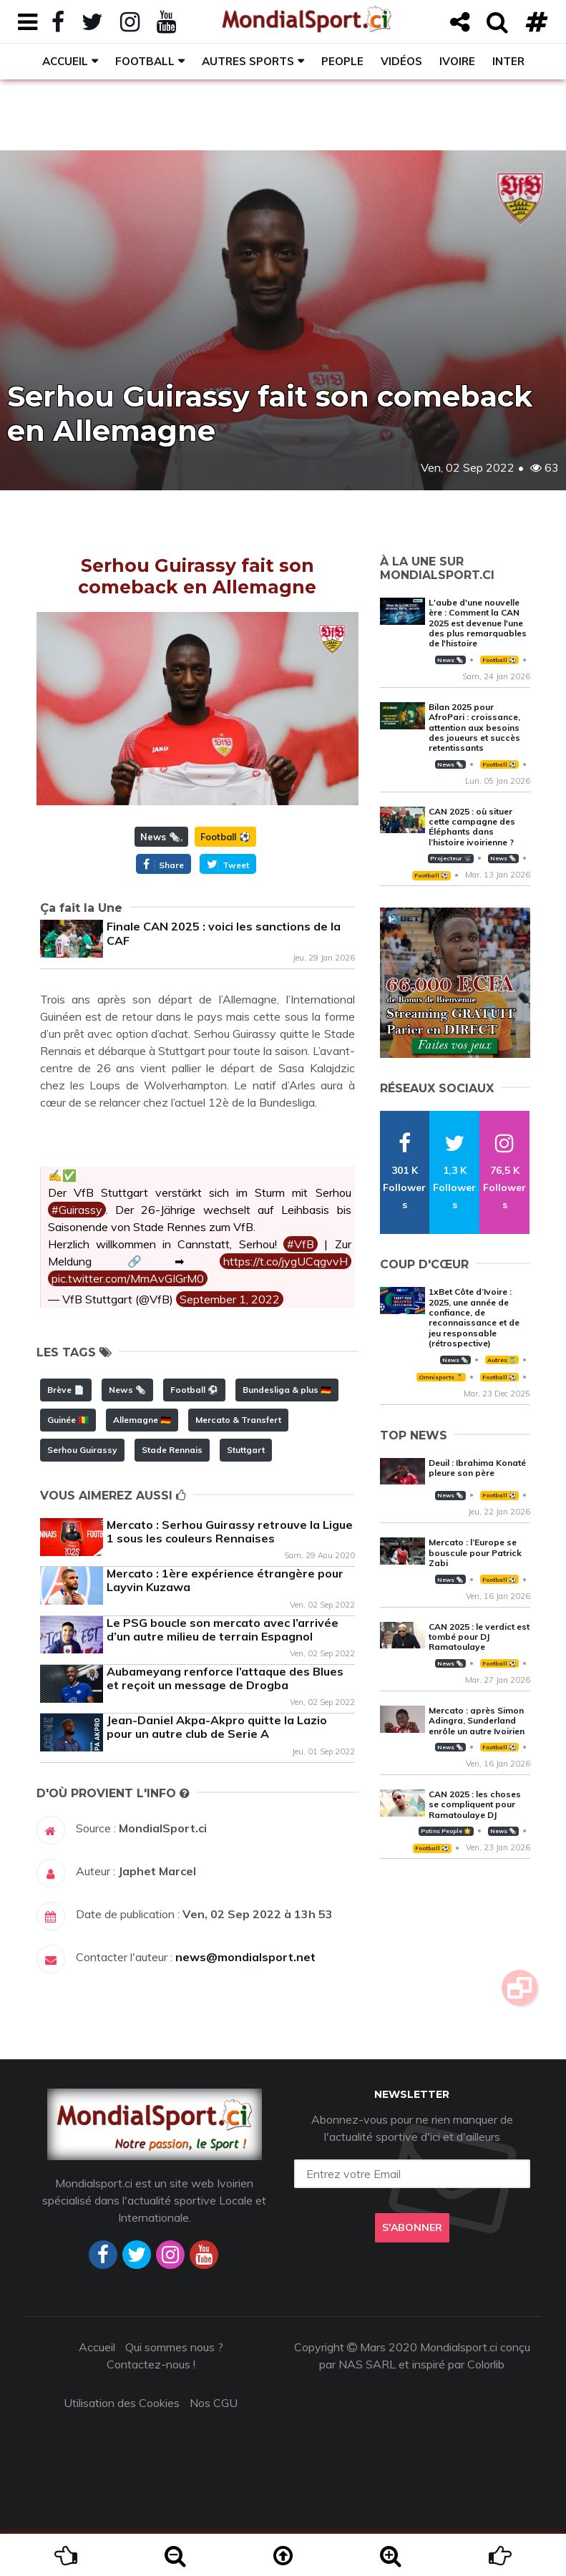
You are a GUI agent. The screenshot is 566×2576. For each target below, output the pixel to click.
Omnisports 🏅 (441, 1377)
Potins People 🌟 (446, 1830)
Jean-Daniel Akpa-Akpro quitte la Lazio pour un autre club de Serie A (217, 1727)
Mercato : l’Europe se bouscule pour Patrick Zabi (475, 1552)
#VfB (300, 1244)
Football (145, 61)
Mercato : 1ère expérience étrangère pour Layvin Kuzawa (225, 1580)
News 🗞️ (160, 836)
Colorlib (485, 2364)
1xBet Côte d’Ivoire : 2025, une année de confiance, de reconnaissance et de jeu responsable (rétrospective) (474, 1317)
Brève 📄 (65, 1389)
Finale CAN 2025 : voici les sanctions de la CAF (224, 933)
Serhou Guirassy (82, 1449)
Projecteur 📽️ (450, 858)
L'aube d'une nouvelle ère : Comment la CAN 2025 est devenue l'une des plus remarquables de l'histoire (478, 623)
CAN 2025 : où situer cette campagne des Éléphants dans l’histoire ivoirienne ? (472, 826)
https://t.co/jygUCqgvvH (285, 1261)
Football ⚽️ (225, 836)
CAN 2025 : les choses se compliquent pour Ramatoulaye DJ (475, 1804)
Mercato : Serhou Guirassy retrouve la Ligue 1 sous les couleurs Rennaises (230, 1531)
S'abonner (412, 2227)
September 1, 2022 (230, 1299)
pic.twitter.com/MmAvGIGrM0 (128, 1278)
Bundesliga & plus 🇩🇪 (287, 1389)
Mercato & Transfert (238, 1419)
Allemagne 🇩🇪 (142, 1419)
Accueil (65, 61)
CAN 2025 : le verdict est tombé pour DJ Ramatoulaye (479, 1637)
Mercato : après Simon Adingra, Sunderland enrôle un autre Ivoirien (476, 1720)
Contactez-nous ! (151, 2364)
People (342, 61)
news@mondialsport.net (245, 1957)
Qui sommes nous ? (174, 2347)
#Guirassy (77, 1209)
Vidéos (401, 61)
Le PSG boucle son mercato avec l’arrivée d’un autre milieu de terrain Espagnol (222, 1629)
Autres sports (248, 61)
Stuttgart (246, 1449)
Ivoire (457, 61)
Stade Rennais (172, 1449)
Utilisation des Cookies (122, 2403)
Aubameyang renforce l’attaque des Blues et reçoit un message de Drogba (225, 1678)
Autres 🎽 (501, 1360)
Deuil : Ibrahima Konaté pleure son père (477, 1467)
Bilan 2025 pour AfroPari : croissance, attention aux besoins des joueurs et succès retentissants (474, 727)
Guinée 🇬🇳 (68, 1419)
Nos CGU (214, 2403)
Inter (508, 61)
